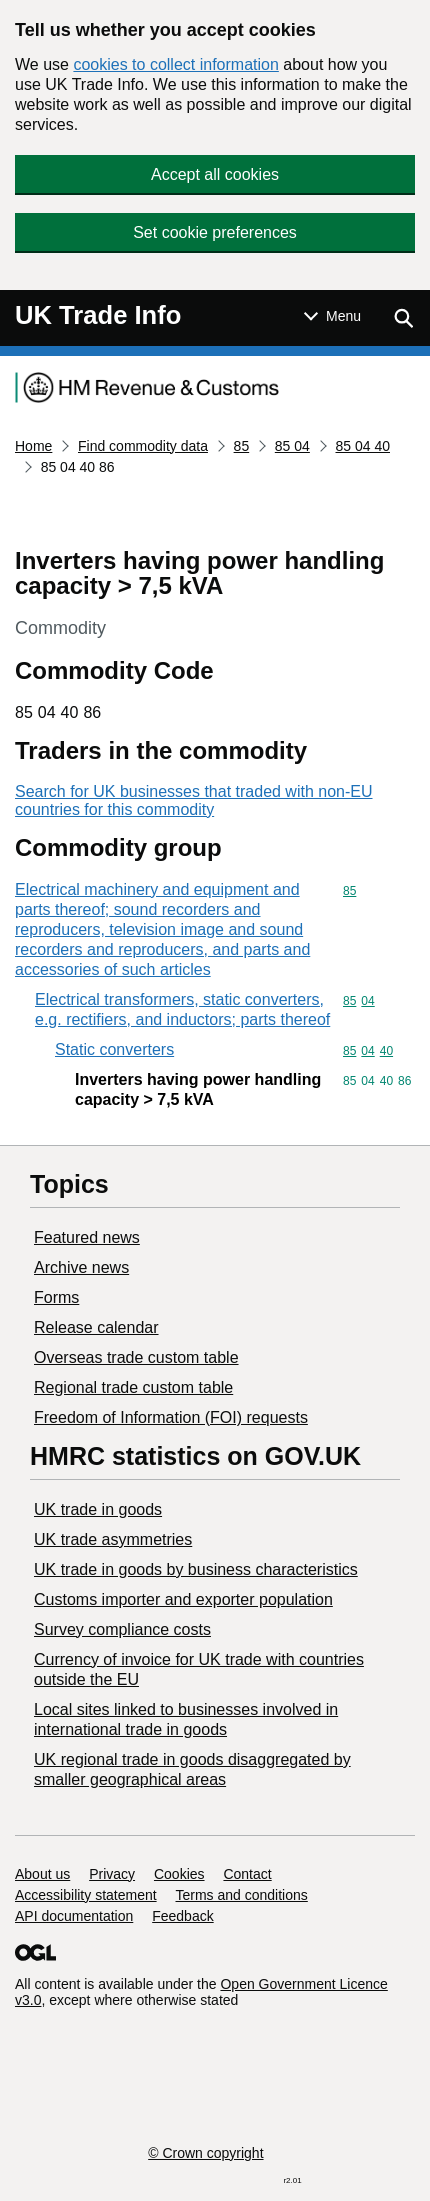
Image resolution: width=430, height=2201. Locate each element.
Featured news (87, 1237)
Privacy (112, 1874)
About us (42, 1874)
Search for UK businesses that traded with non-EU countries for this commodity (194, 800)
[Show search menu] (403, 318)
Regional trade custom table (133, 1387)
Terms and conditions (242, 1895)
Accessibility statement (86, 1895)
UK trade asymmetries (113, 1539)
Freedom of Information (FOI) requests (171, 1417)
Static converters (114, 1049)
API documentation (74, 1916)
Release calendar (96, 1327)
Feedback (182, 1916)
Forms (56, 1297)
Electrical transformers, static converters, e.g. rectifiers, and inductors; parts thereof (182, 1009)
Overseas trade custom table (136, 1357)
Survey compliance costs (122, 1629)
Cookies (179, 1874)
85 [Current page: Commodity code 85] (242, 446)
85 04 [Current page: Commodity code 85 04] (292, 446)
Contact (247, 1874)
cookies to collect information (175, 64)
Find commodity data (143, 446)
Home (33, 446)
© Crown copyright (205, 2153)
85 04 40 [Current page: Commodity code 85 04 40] (363, 446)
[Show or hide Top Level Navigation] (332, 316)
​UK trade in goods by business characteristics (196, 1569)
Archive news (81, 1267)
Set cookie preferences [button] (215, 232)
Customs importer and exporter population (183, 1599)
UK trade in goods (98, 1509)
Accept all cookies (215, 174)
